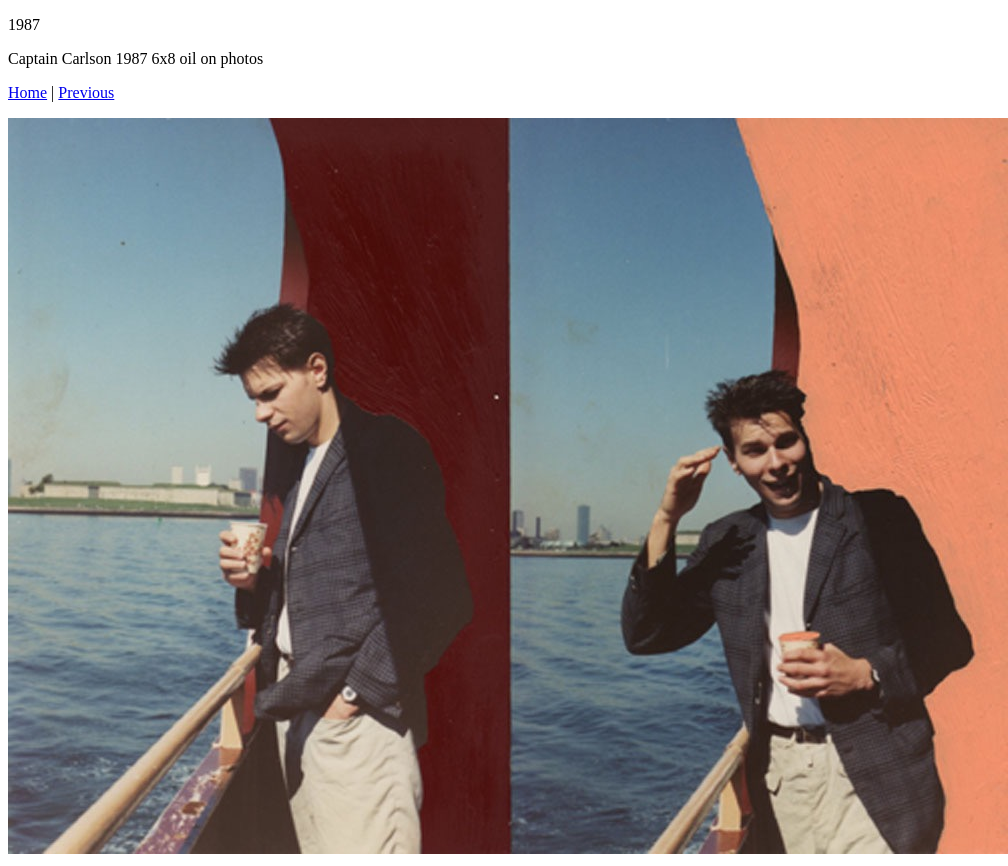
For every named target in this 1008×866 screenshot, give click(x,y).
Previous (86, 92)
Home (27, 92)
